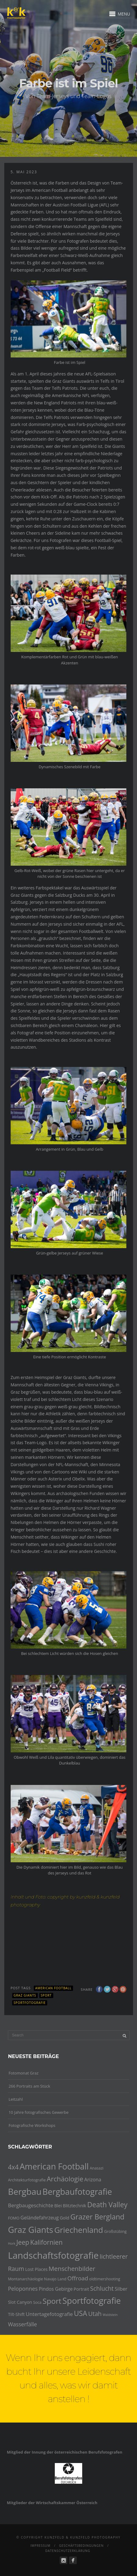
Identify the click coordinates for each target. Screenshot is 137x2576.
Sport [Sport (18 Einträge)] (52, 2301)
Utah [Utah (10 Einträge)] (95, 2314)
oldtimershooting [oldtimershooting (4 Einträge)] (104, 2279)
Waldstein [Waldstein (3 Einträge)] (110, 2315)
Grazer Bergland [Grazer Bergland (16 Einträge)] (97, 2217)
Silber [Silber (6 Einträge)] (121, 2289)
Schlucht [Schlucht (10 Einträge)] (102, 2288)
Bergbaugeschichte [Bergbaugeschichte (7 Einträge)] (30, 2205)
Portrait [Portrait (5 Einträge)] (81, 2289)
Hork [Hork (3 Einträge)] (11, 2243)
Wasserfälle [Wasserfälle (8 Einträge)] (22, 2324)
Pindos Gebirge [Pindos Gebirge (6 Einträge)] (55, 2289)
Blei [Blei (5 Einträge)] (57, 2205)
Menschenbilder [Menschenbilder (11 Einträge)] (72, 2268)
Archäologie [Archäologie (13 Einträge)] (65, 2178)
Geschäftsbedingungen (81, 2545)
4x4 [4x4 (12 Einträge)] (13, 2167)
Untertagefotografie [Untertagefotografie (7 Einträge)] (49, 2313)
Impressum (40, 2545)
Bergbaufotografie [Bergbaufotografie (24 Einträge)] (77, 2191)
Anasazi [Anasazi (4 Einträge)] (97, 2168)
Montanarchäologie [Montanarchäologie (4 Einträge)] (25, 2279)
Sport (46, 1995)
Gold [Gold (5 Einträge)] (64, 2218)
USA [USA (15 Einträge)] (80, 2313)
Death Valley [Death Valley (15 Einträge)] (107, 2204)
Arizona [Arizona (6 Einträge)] (92, 2179)
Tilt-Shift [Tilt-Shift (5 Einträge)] (16, 2314)
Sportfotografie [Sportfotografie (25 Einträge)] (91, 2300)
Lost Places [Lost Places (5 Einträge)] (36, 2269)
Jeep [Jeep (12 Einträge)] (22, 2242)
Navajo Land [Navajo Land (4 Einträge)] (55, 2279)
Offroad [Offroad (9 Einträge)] (77, 2278)
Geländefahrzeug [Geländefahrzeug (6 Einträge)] (39, 2217)
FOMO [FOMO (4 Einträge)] (13, 2218)
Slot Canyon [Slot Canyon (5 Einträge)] (20, 2302)
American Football (53, 1988)
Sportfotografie (30, 2003)
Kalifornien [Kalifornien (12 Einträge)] (46, 2242)
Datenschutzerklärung (67, 2551)
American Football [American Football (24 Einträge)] (54, 2166)
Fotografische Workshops (32, 2125)
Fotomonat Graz (23, 2073)
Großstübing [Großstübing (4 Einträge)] (115, 2231)
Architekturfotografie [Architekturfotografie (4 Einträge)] (27, 2180)
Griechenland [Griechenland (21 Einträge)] (78, 2230)
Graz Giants (25, 1995)
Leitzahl (16, 2099)
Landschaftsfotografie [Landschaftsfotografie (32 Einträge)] (53, 2255)
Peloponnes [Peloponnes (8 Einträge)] (23, 2288)
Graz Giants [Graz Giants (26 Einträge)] (30, 2229)
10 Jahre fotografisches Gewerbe (38, 2112)
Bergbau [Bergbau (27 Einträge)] (24, 2191)
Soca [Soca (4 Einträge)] (37, 2302)
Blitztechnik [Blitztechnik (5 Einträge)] (74, 2205)
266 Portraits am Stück (29, 2086)
